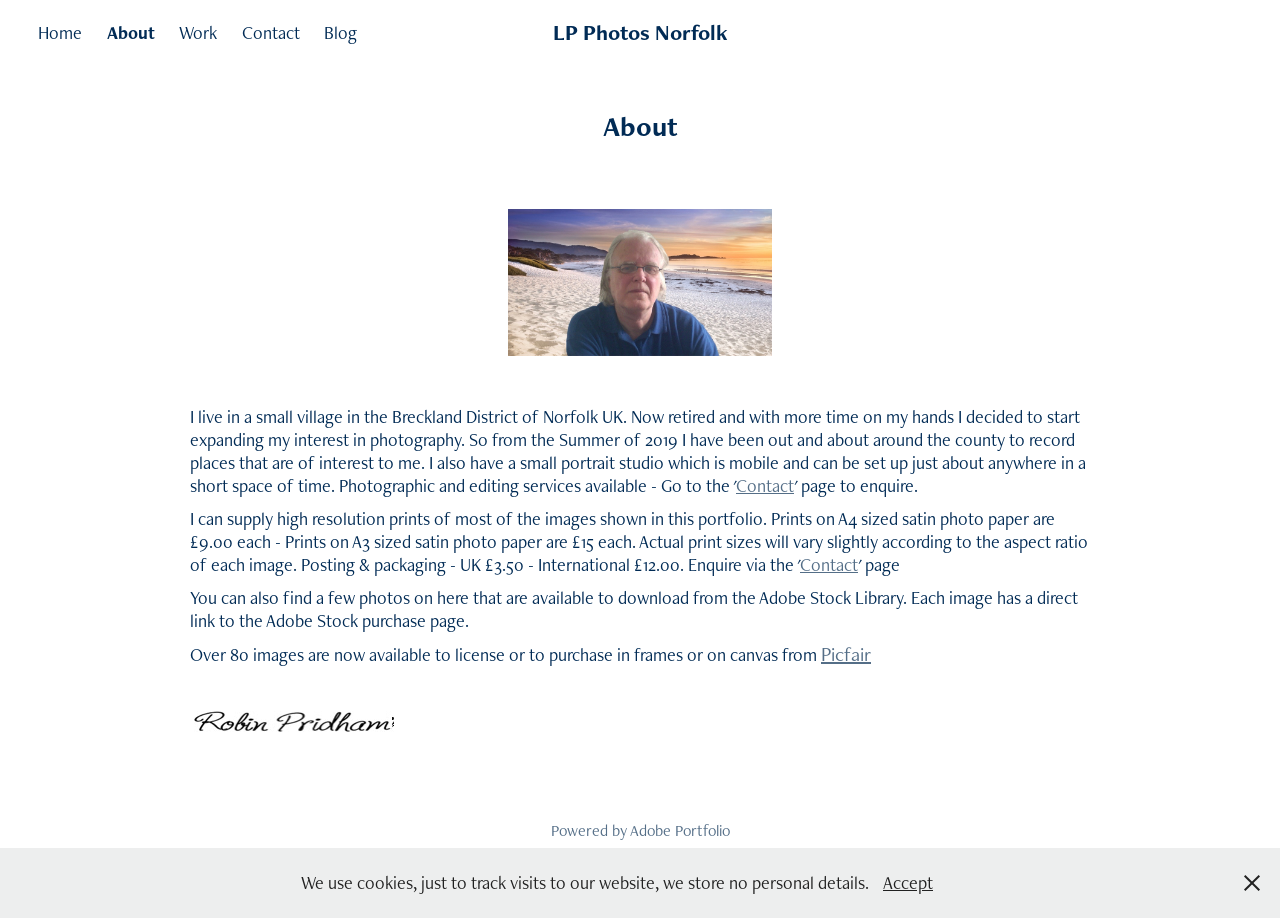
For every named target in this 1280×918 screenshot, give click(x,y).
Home (60, 32)
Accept (908, 882)
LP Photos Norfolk (640, 32)
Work (198, 32)
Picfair (846, 654)
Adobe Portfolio (680, 830)
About (131, 32)
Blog (340, 32)
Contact (271, 32)
